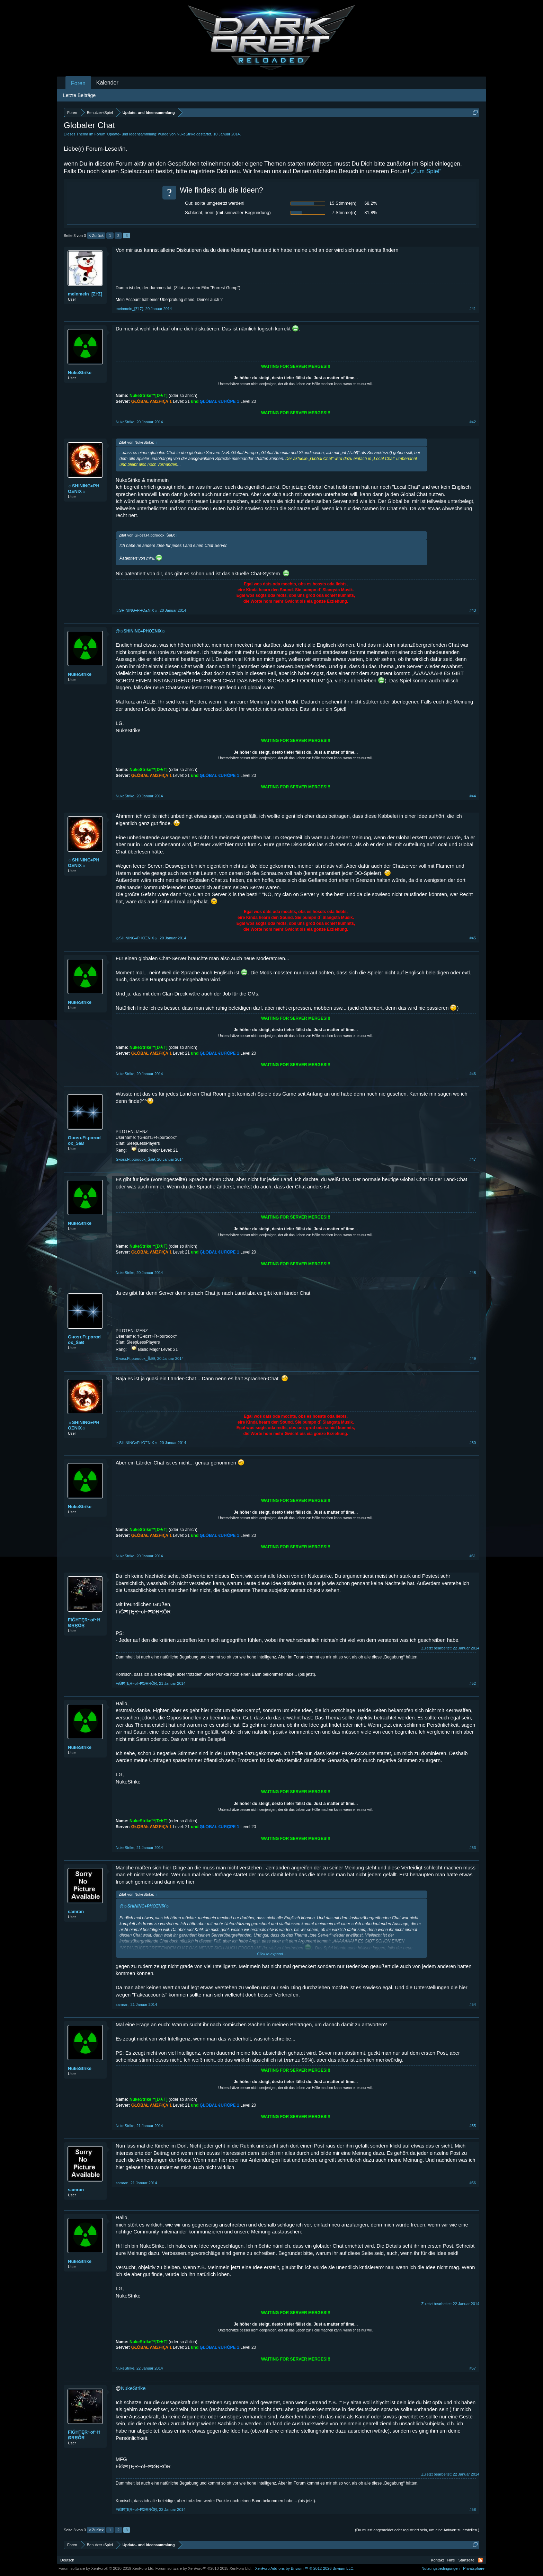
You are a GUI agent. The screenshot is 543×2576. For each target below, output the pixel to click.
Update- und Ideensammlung (131, 134)
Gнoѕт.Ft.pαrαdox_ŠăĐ (84, 1140)
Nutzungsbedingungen (440, 2568)
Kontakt (437, 2560)
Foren (78, 83)
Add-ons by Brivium (304, 2568)
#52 (473, 1683)
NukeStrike (186, 134)
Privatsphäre (473, 2568)
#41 (473, 309)
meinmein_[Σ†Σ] (85, 293)
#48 (473, 1273)
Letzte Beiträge (79, 95)
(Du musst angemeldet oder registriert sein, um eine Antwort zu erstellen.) (417, 2530)
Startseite (466, 2560)
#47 (473, 1159)
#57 (473, 2368)
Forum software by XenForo (106, 2568)
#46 (473, 1074)
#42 (473, 422)
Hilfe (451, 2560)
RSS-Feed (480, 2560)
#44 (473, 796)
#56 (473, 2183)
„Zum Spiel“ (426, 171)
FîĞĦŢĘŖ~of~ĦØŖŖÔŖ (84, 1622)
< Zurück (96, 235)
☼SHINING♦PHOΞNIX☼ (83, 488)
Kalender (107, 83)
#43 (473, 610)
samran (76, 1911)
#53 (473, 1847)
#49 (473, 1358)
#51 (473, 1556)
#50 (473, 1443)
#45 (473, 938)
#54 (473, 2004)
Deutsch (67, 2560)
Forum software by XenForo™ (203, 2568)
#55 (473, 2126)
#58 (473, 2509)
